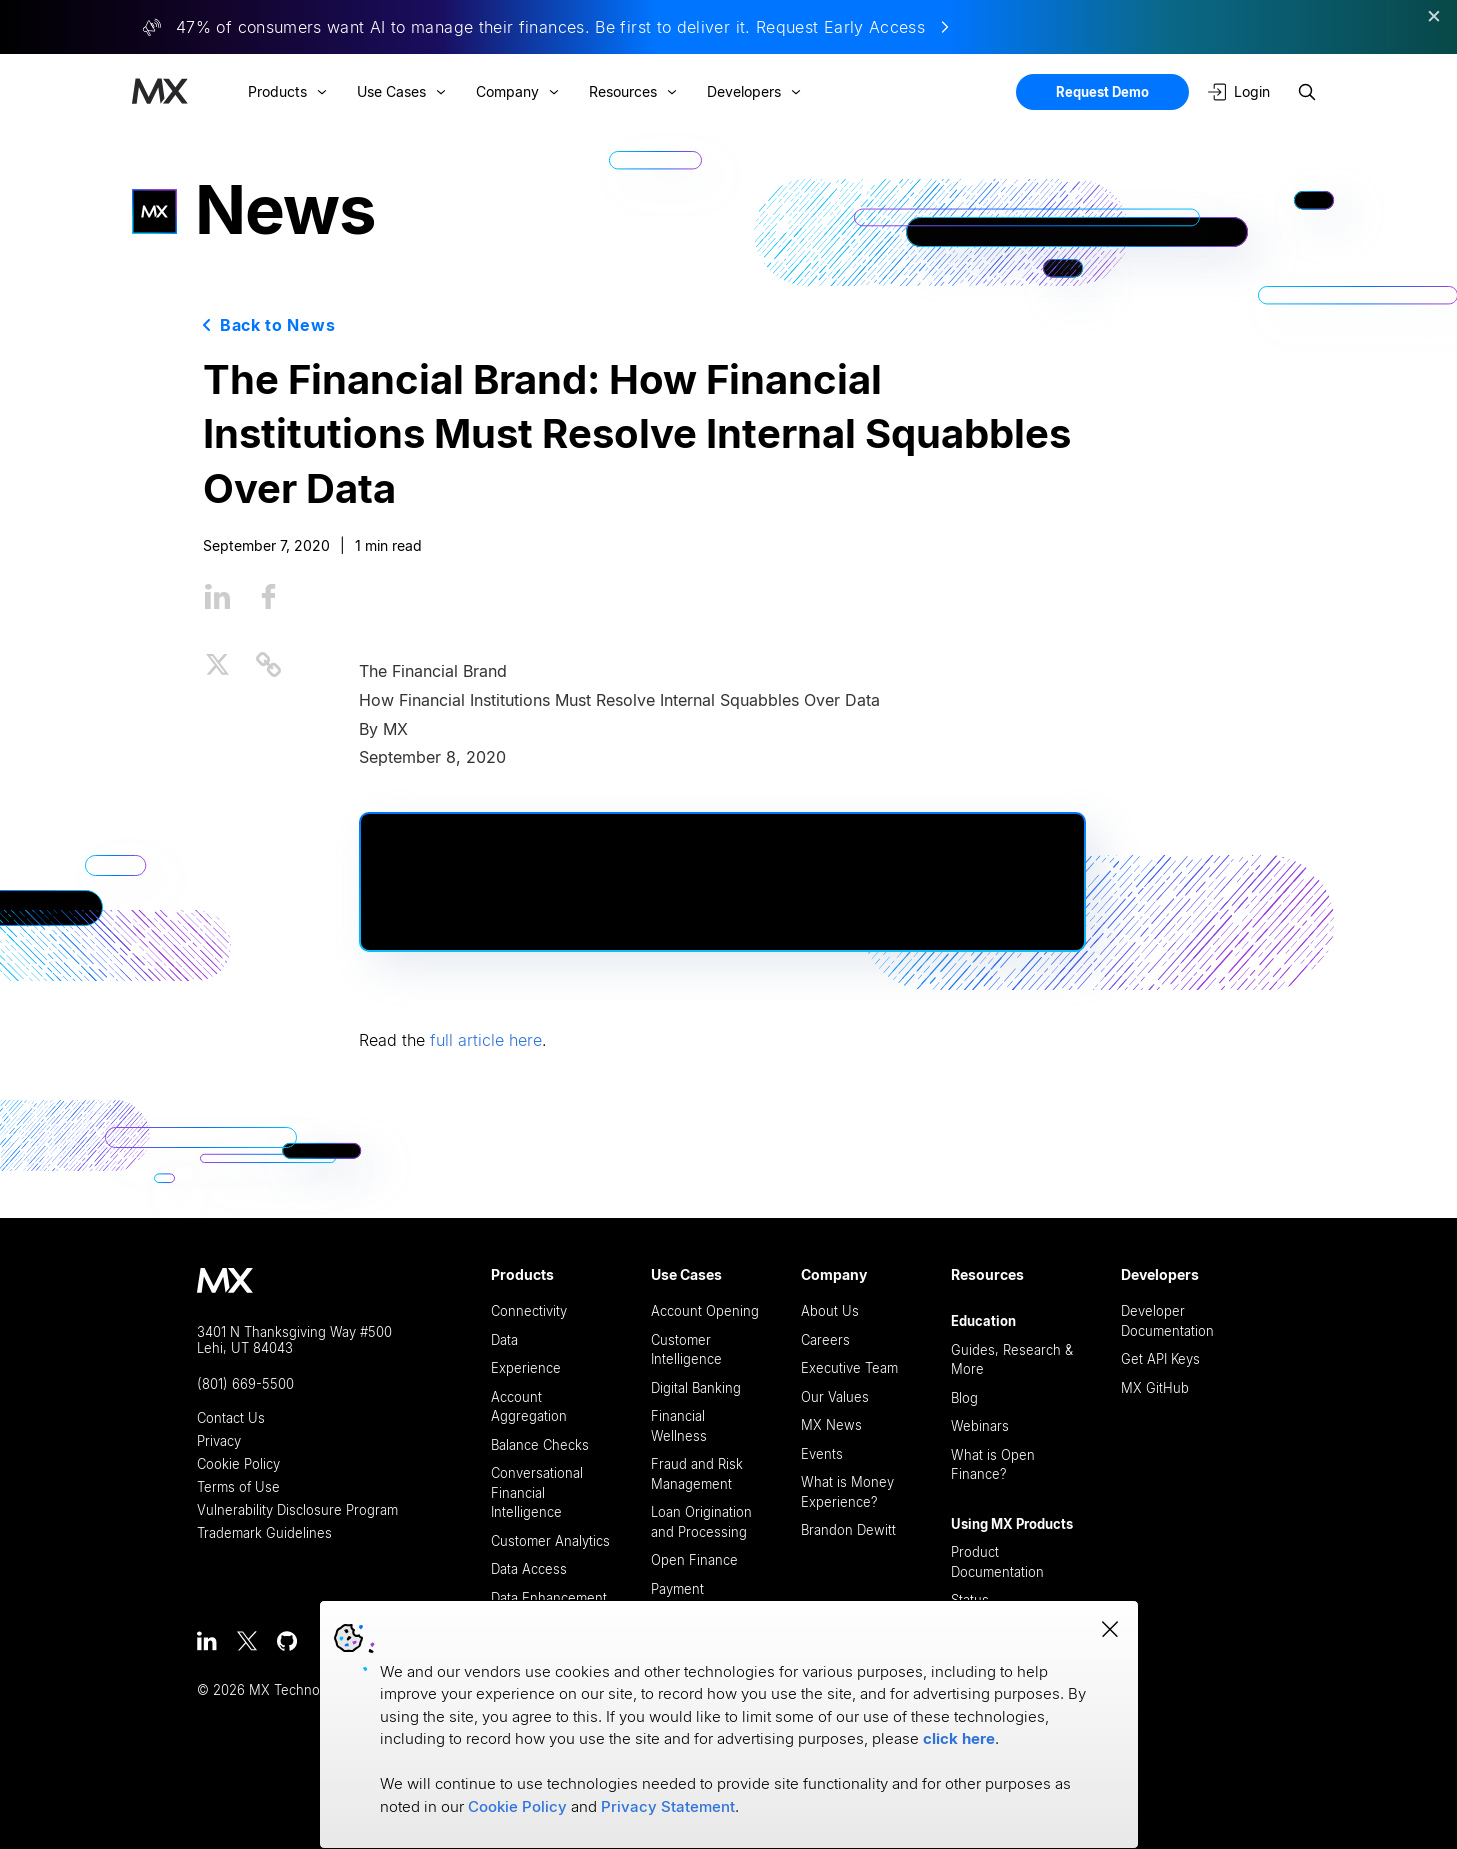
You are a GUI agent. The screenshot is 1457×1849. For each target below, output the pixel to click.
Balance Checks (540, 1445)
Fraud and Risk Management (697, 1474)
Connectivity (529, 1311)
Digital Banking (696, 1388)
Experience (526, 1368)
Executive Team (849, 1368)
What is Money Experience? (847, 1492)
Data (504, 1340)
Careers (825, 1340)
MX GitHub (1155, 1388)
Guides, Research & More (1012, 1360)
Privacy (219, 1441)
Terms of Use (238, 1487)
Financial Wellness (679, 1426)
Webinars (980, 1426)
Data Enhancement (549, 1598)
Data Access (529, 1569)
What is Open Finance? (993, 1465)
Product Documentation (997, 1562)
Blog (964, 1398)
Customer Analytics (550, 1541)
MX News (831, 1425)
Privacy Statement (668, 1806)
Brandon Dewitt (848, 1530)
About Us (830, 1311)
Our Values (835, 1397)
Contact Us (231, 1418)
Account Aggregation (529, 1407)
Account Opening (705, 1311)
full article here (486, 1040)
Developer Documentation (1167, 1321)
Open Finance (694, 1560)
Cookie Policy (238, 1464)
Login (1239, 92)
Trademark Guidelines (264, 1533)
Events (822, 1454)
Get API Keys (1160, 1359)
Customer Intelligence (686, 1350)
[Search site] (1307, 92)
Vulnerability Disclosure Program (297, 1510)
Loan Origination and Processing (701, 1522)
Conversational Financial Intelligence (537, 1492)
